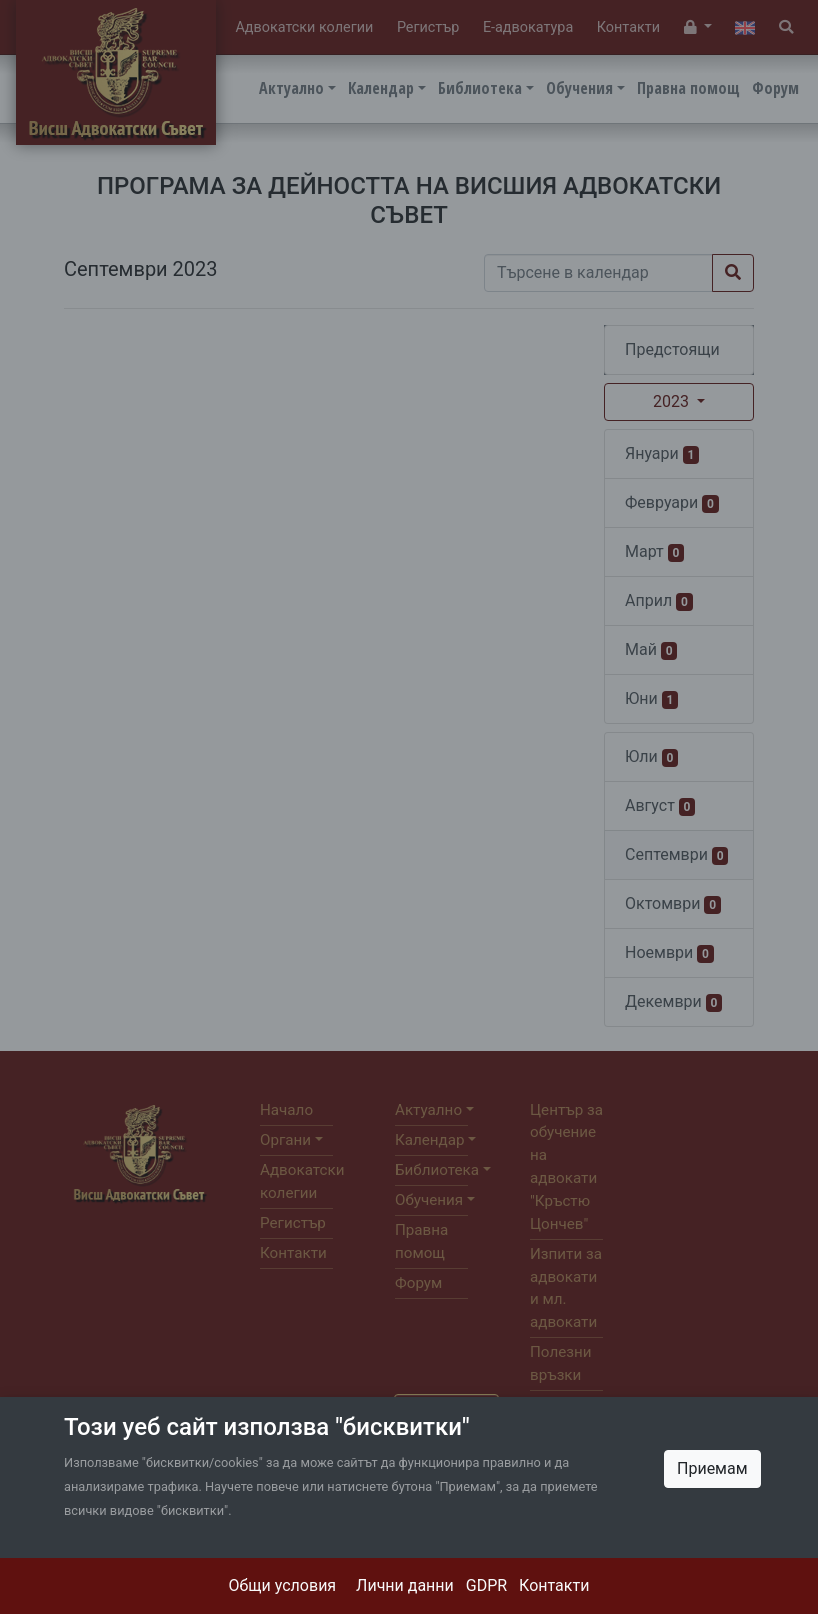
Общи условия (283, 1585)
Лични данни (405, 1585)
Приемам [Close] (712, 1468)
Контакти (554, 1585)
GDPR (486, 1585)
